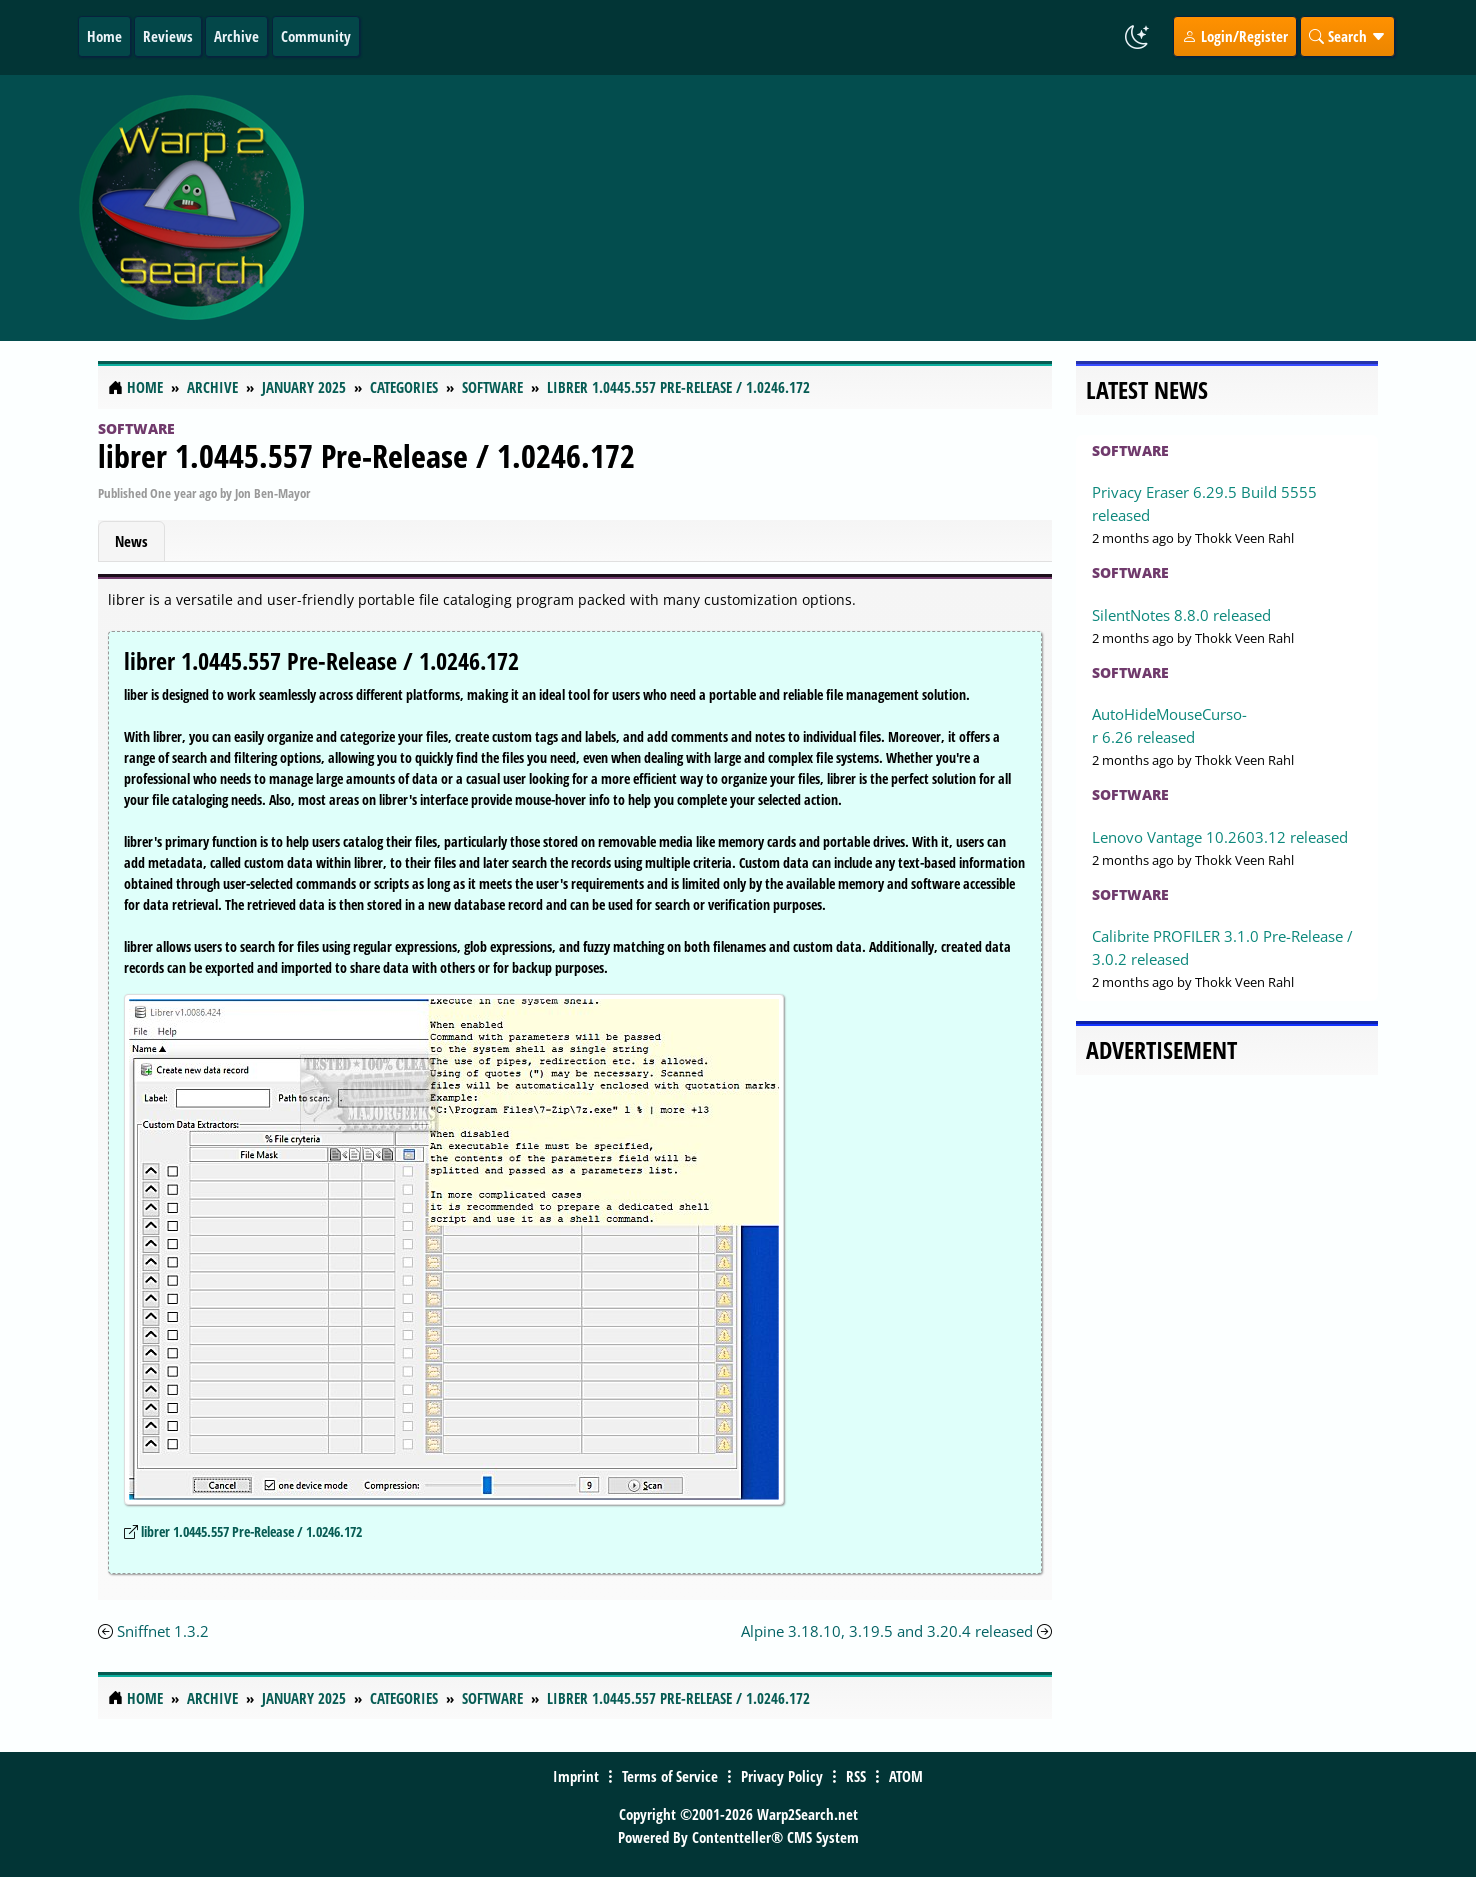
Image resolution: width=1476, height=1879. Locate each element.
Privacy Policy (782, 1776)
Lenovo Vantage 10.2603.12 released (1220, 837)
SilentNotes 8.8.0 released (1181, 615)
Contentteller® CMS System (775, 1837)
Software (136, 428)
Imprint (576, 1776)
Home (104, 36)
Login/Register (1235, 36)
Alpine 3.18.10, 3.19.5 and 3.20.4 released (887, 1631)
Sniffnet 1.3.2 (163, 1631)
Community (316, 36)
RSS (856, 1776)
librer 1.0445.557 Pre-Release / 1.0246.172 (366, 455)
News (131, 541)
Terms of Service (670, 1776)
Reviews (168, 36)
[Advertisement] (857, 208)
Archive (236, 36)
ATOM (906, 1776)
